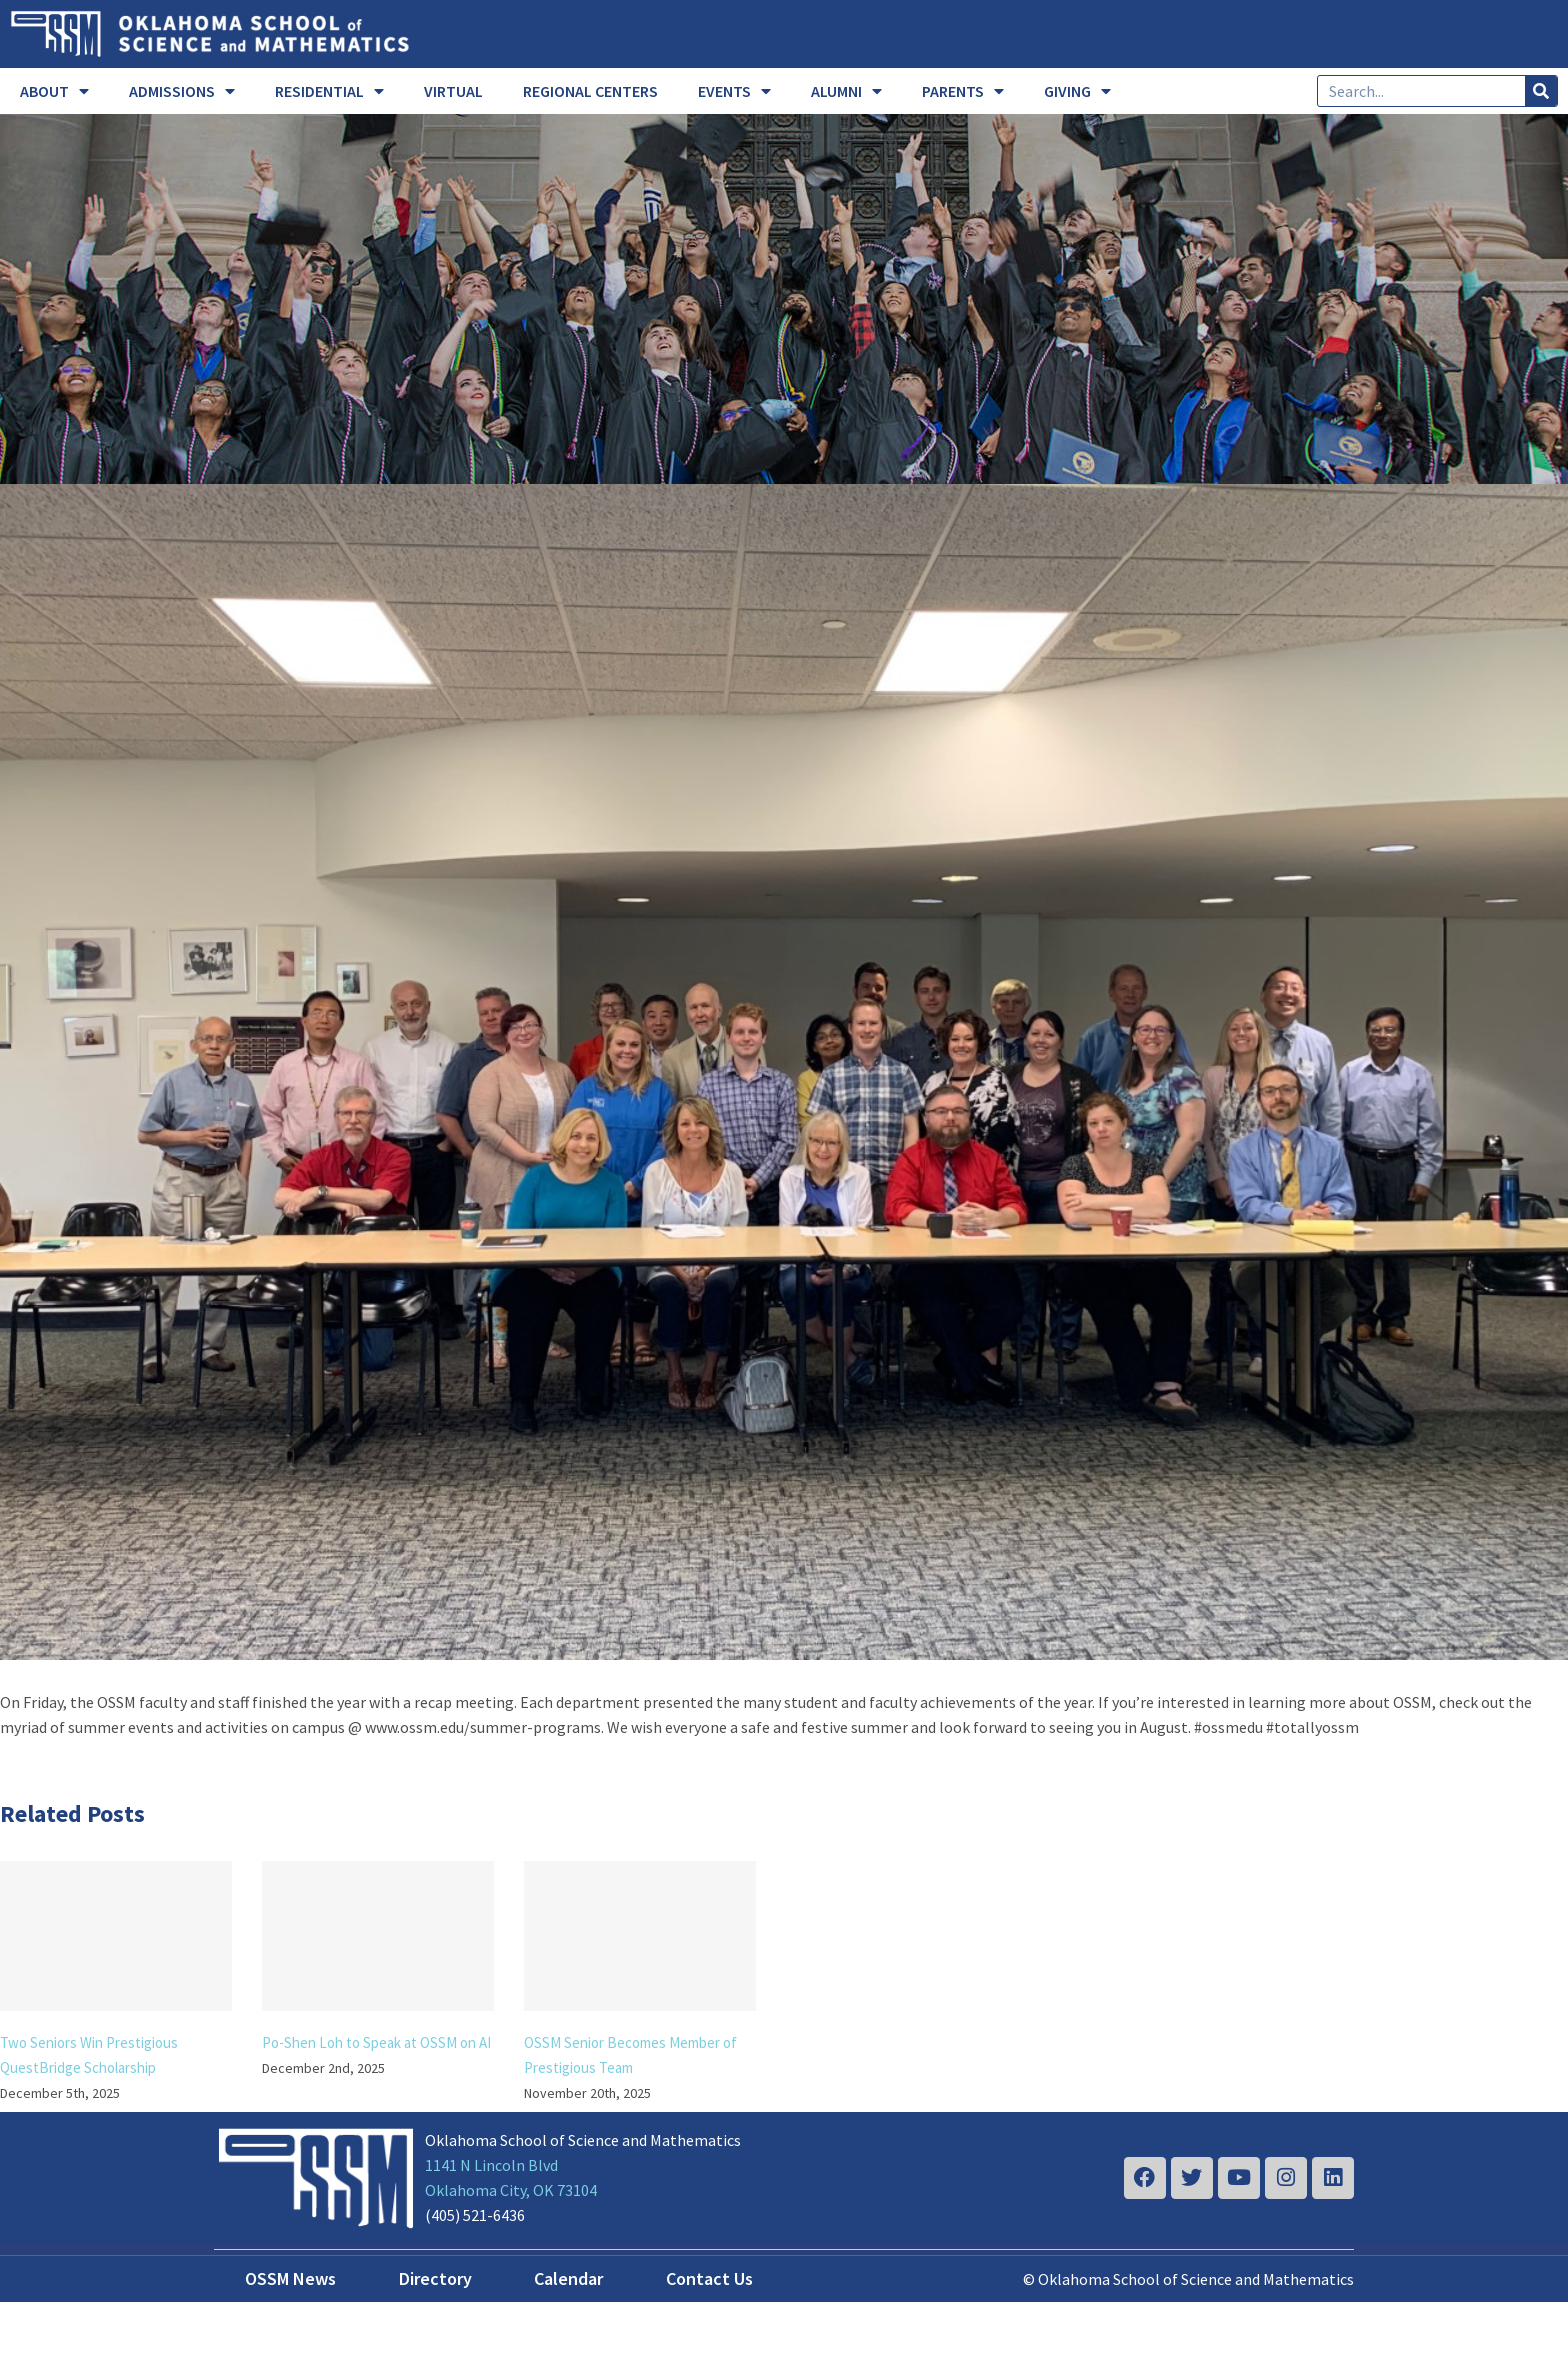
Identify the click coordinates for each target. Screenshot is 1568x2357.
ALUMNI (846, 91)
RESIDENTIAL (329, 91)
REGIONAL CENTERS (590, 91)
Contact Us (709, 2278)
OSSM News (290, 2278)
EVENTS (734, 91)
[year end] (784, 1072)
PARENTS (963, 91)
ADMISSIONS (182, 91)
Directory (435, 2278)
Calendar (568, 2278)
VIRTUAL (453, 91)
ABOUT (54, 91)
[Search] (1541, 91)
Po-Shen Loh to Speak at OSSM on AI (376, 2042)
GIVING (1077, 91)
